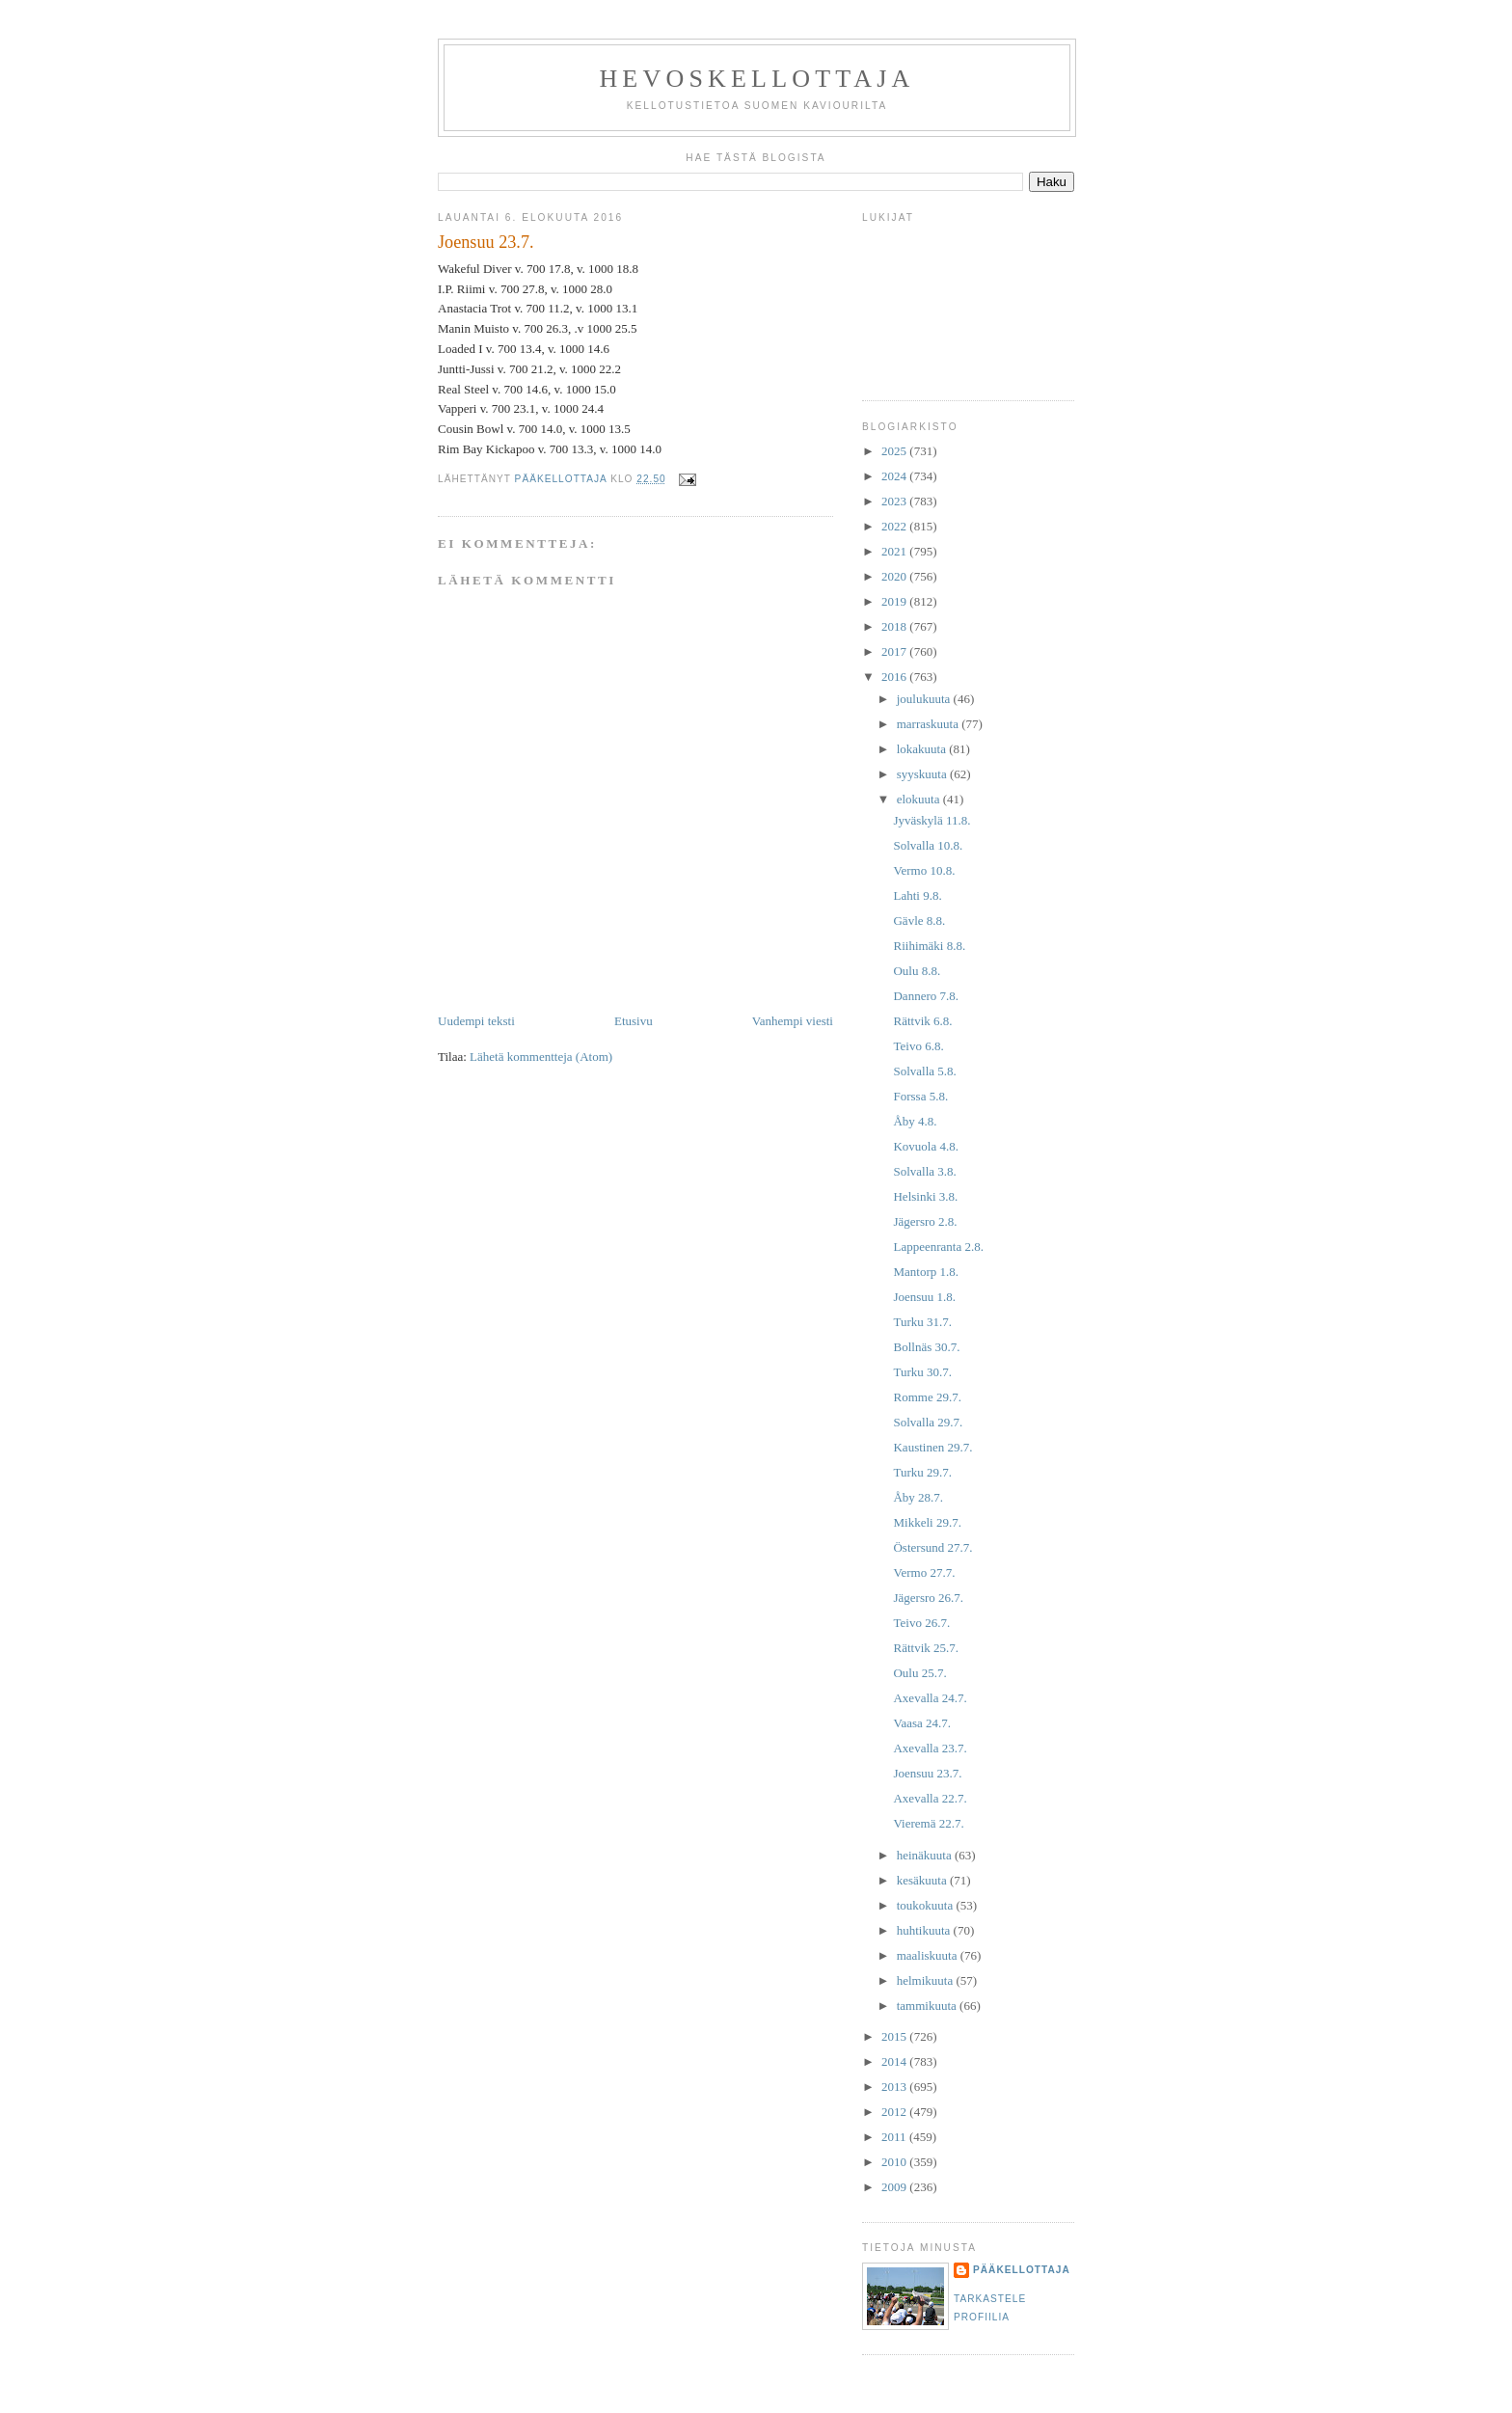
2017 (895, 651)
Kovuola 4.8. (925, 1146)
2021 (895, 551)
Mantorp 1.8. (925, 1271)
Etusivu (633, 1021)
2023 (895, 501)
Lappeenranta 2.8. (938, 1246)
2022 (895, 526)
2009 (895, 2187)
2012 (895, 2111)
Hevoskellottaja (756, 79)
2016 (895, 676)
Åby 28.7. (918, 1497)
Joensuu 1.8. (924, 1296)
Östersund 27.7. (932, 1547)
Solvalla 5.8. (924, 1071)
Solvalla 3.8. (924, 1171)
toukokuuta (927, 1905)
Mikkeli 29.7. (926, 1522)
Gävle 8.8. (919, 920)
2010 (895, 2162)
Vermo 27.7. (924, 1572)
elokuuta (920, 799)
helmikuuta (927, 1980)
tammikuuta (928, 2005)
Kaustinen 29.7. (932, 1447)
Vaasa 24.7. (922, 1723)
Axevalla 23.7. (929, 1748)
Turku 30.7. (922, 1372)
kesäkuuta (923, 1880)
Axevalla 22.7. (929, 1798)
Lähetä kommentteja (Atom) (541, 1056)
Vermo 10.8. (924, 870)
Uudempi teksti (476, 1021)
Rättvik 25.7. (925, 1647)
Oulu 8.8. (916, 970)
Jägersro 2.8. (925, 1221)
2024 (895, 476)
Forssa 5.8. (920, 1096)
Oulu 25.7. (919, 1673)
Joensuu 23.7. (927, 1773)
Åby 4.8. (914, 1121)
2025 (895, 451)
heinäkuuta (926, 1855)
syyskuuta (923, 774)
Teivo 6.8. (918, 1046)
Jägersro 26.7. (928, 1597)
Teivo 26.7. (921, 1622)
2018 (895, 626)
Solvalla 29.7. (927, 1422)
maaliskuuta (928, 1955)
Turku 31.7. (922, 1322)
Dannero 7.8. (925, 996)
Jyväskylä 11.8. (931, 820)
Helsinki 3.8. (925, 1196)
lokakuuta (923, 749)
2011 (895, 2136)
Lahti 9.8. (917, 895)
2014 (895, 2061)
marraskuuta (929, 724)
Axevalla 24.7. (929, 1698)
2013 (895, 2086)
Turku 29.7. (922, 1472)
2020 (895, 576)
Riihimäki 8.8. (929, 945)
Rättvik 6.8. (922, 1021)
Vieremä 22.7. (928, 1823)
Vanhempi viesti (792, 1021)
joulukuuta (925, 698)
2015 (895, 2036)
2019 (895, 601)
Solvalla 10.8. (927, 845)
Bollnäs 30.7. (926, 1347)
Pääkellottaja (1021, 2269)
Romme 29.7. (926, 1397)
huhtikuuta (925, 1930)
